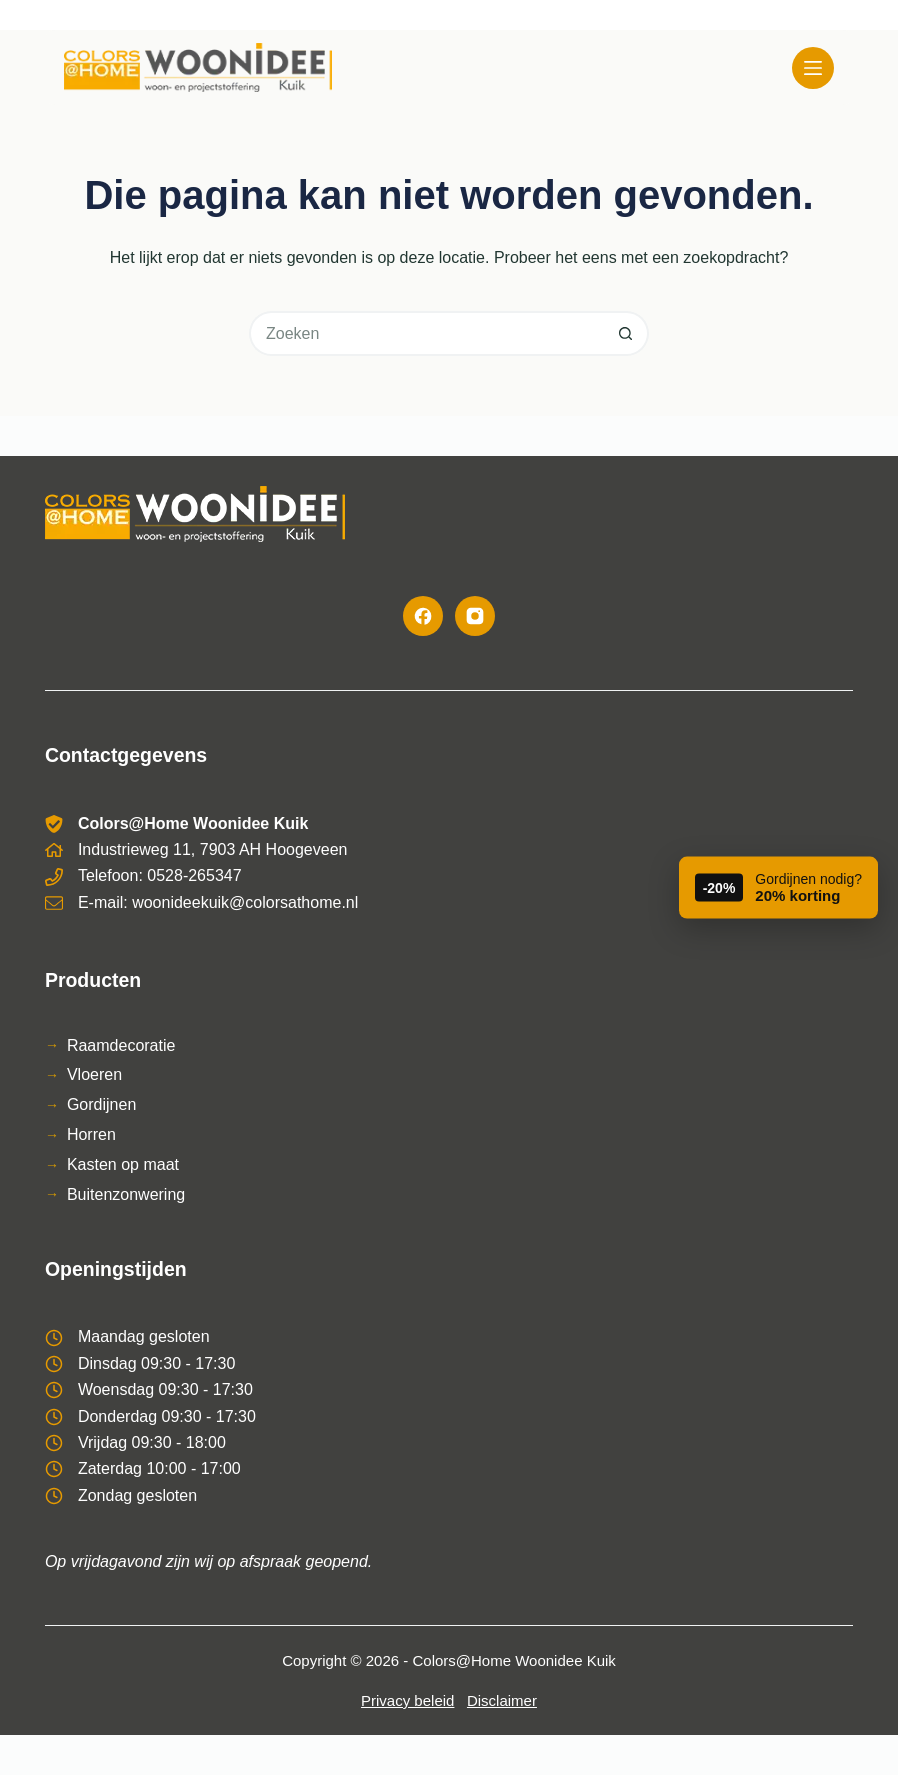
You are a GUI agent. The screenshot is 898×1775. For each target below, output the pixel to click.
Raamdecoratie (121, 1045)
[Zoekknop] (626, 333)
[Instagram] (475, 616)
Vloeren (94, 1074)
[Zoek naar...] (426, 333)
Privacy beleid (407, 1700)
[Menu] (813, 68)
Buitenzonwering (126, 1194)
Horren (91, 1134)
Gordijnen (101, 1104)
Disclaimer (502, 1700)
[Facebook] (423, 616)
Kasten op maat (123, 1164)
